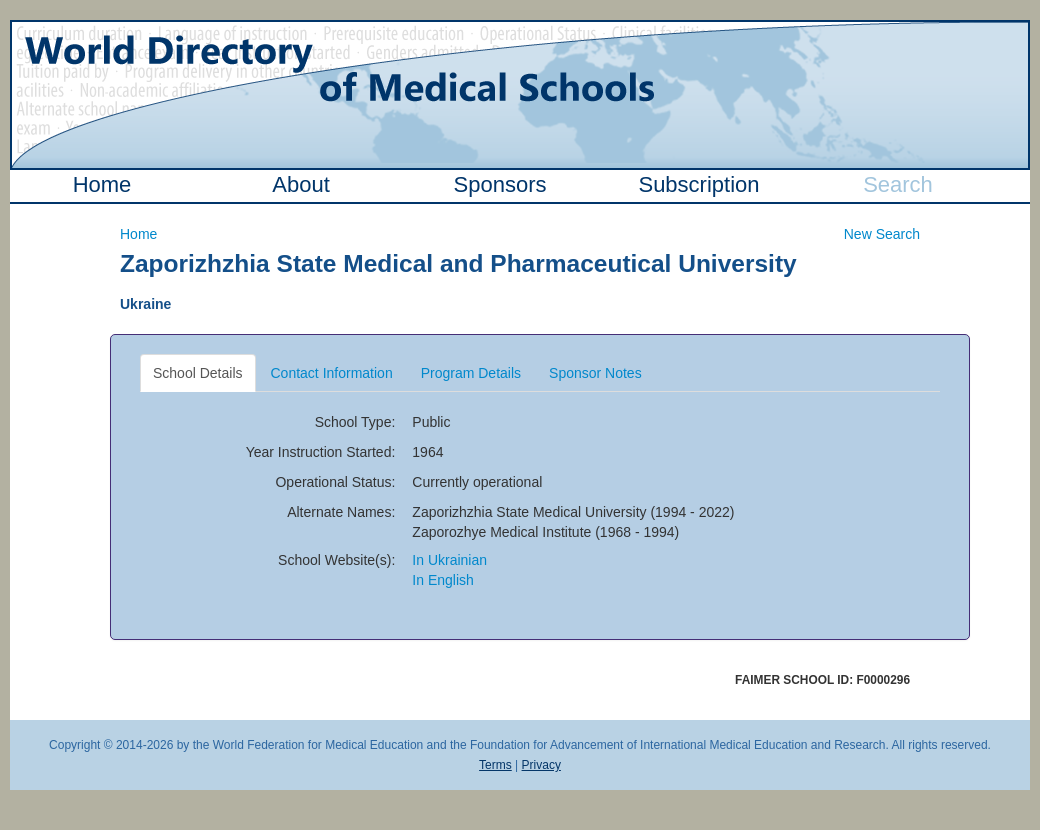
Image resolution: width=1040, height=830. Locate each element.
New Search (882, 234)
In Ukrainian (449, 560)
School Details (198, 373)
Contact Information (332, 373)
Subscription (698, 184)
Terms (495, 765)
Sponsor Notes (595, 373)
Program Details (471, 373)
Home (102, 184)
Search (898, 184)
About (301, 184)
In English (442, 580)
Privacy (541, 765)
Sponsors (500, 184)
